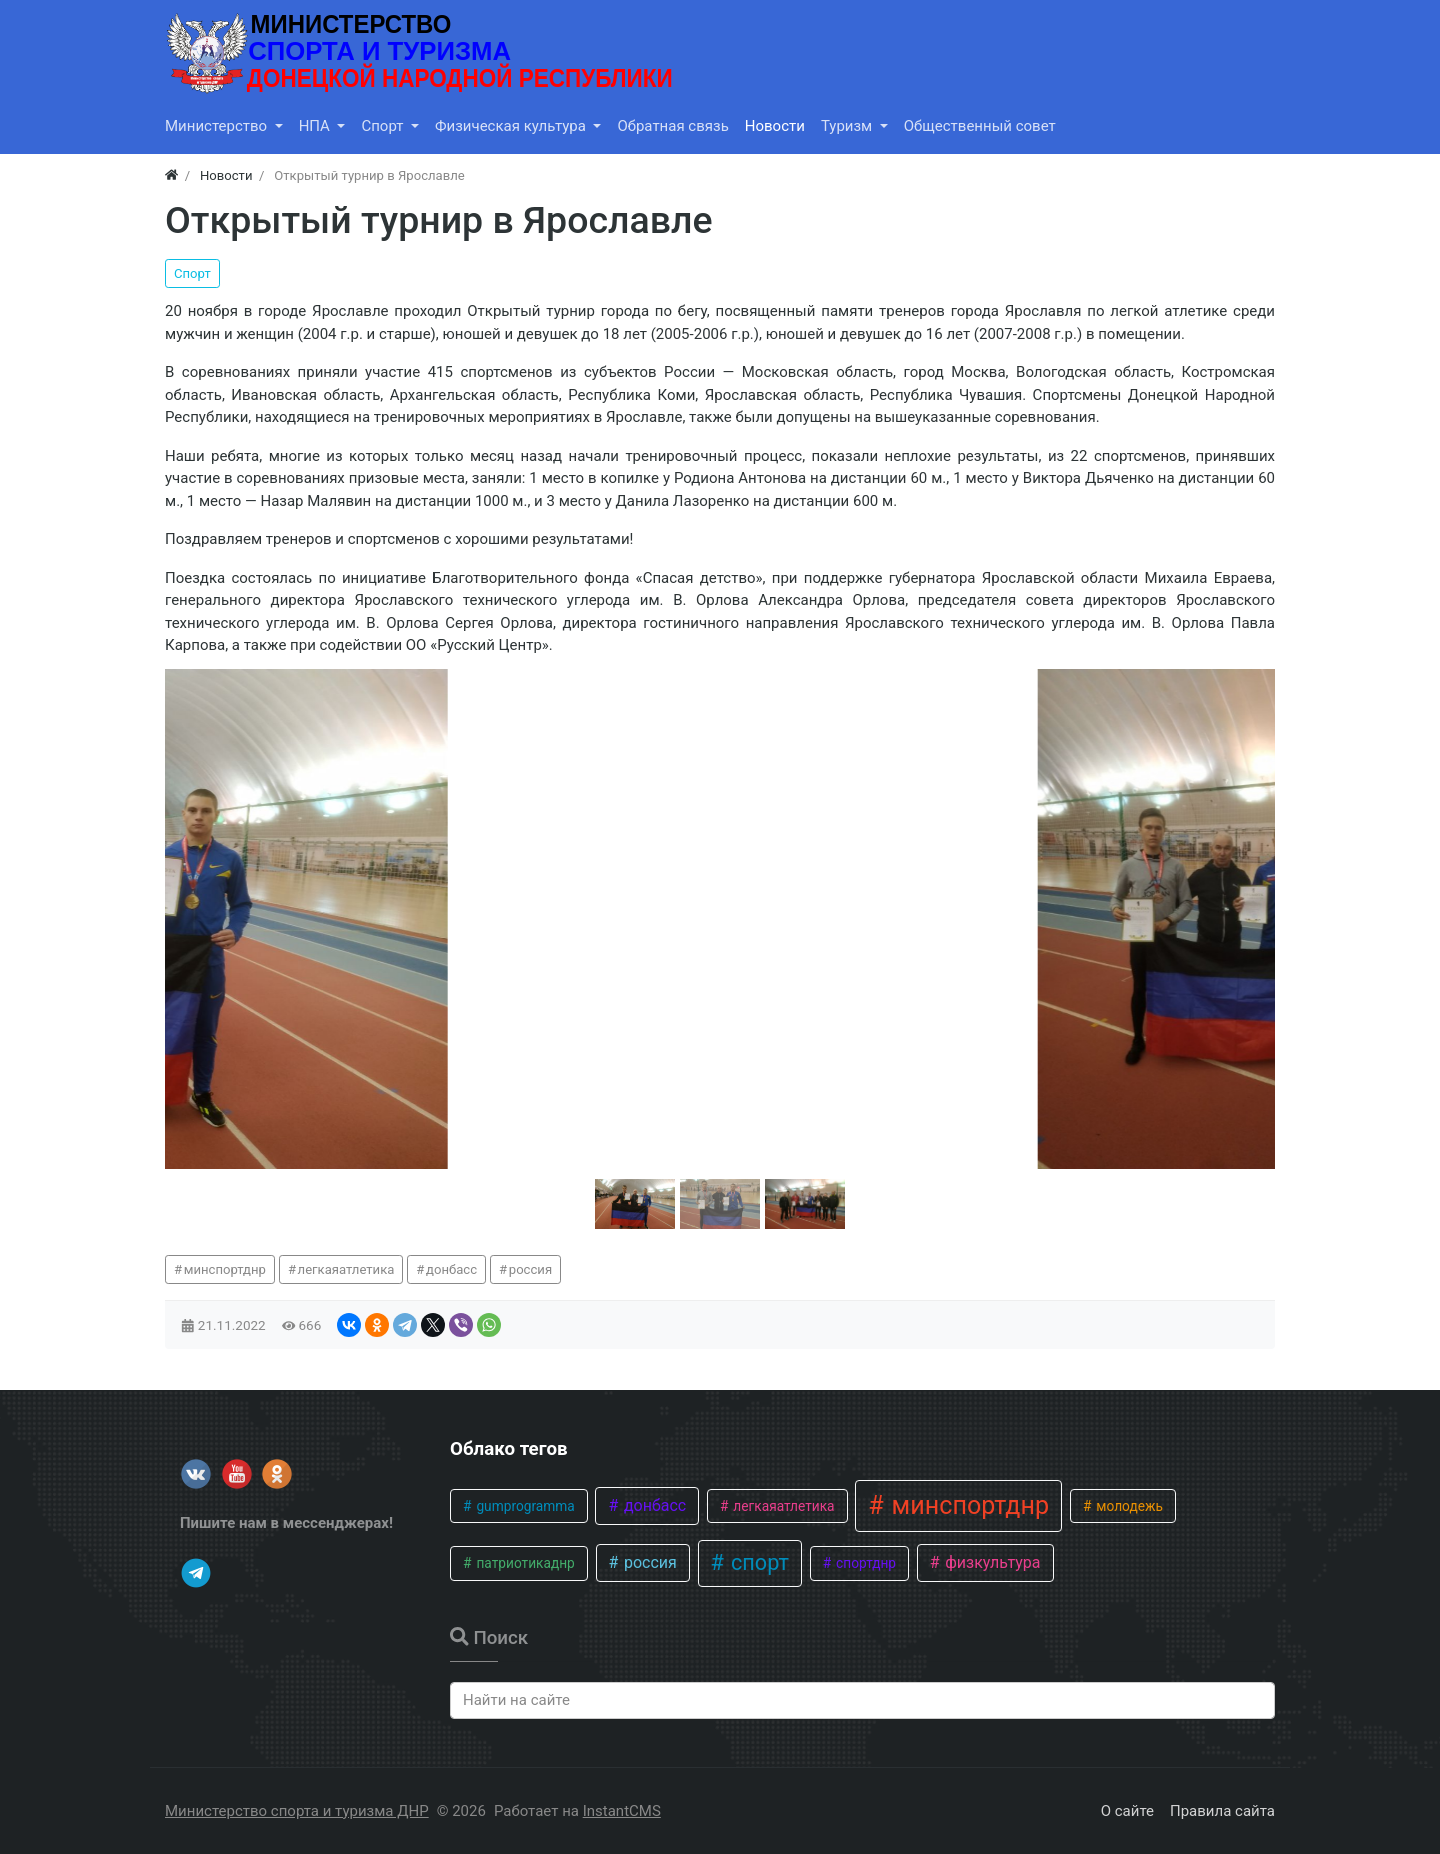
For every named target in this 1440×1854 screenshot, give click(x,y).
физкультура (990, 1562)
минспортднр (225, 1269)
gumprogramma (524, 1506)
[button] (635, 1204)
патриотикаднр (524, 1563)
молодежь (1128, 1506)
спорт (757, 1562)
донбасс (451, 1269)
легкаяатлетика (346, 1269)
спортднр (864, 1563)
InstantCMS (622, 1811)
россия (530, 1269)
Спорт (192, 273)
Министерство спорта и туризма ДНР (297, 1811)
